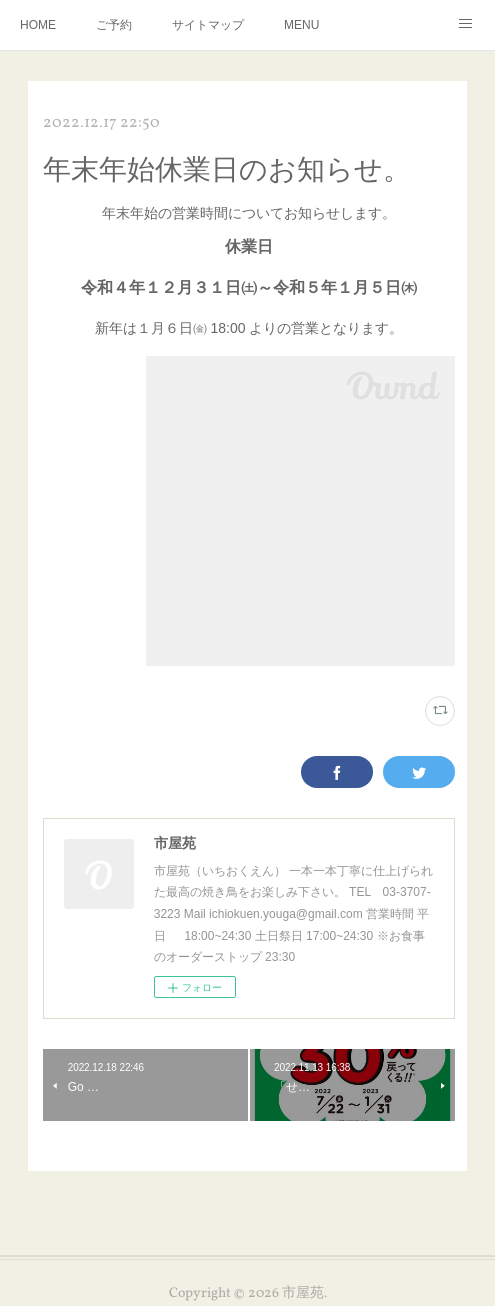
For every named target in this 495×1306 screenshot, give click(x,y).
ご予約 (114, 25)
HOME (38, 25)
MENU (301, 25)
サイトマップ (208, 25)
